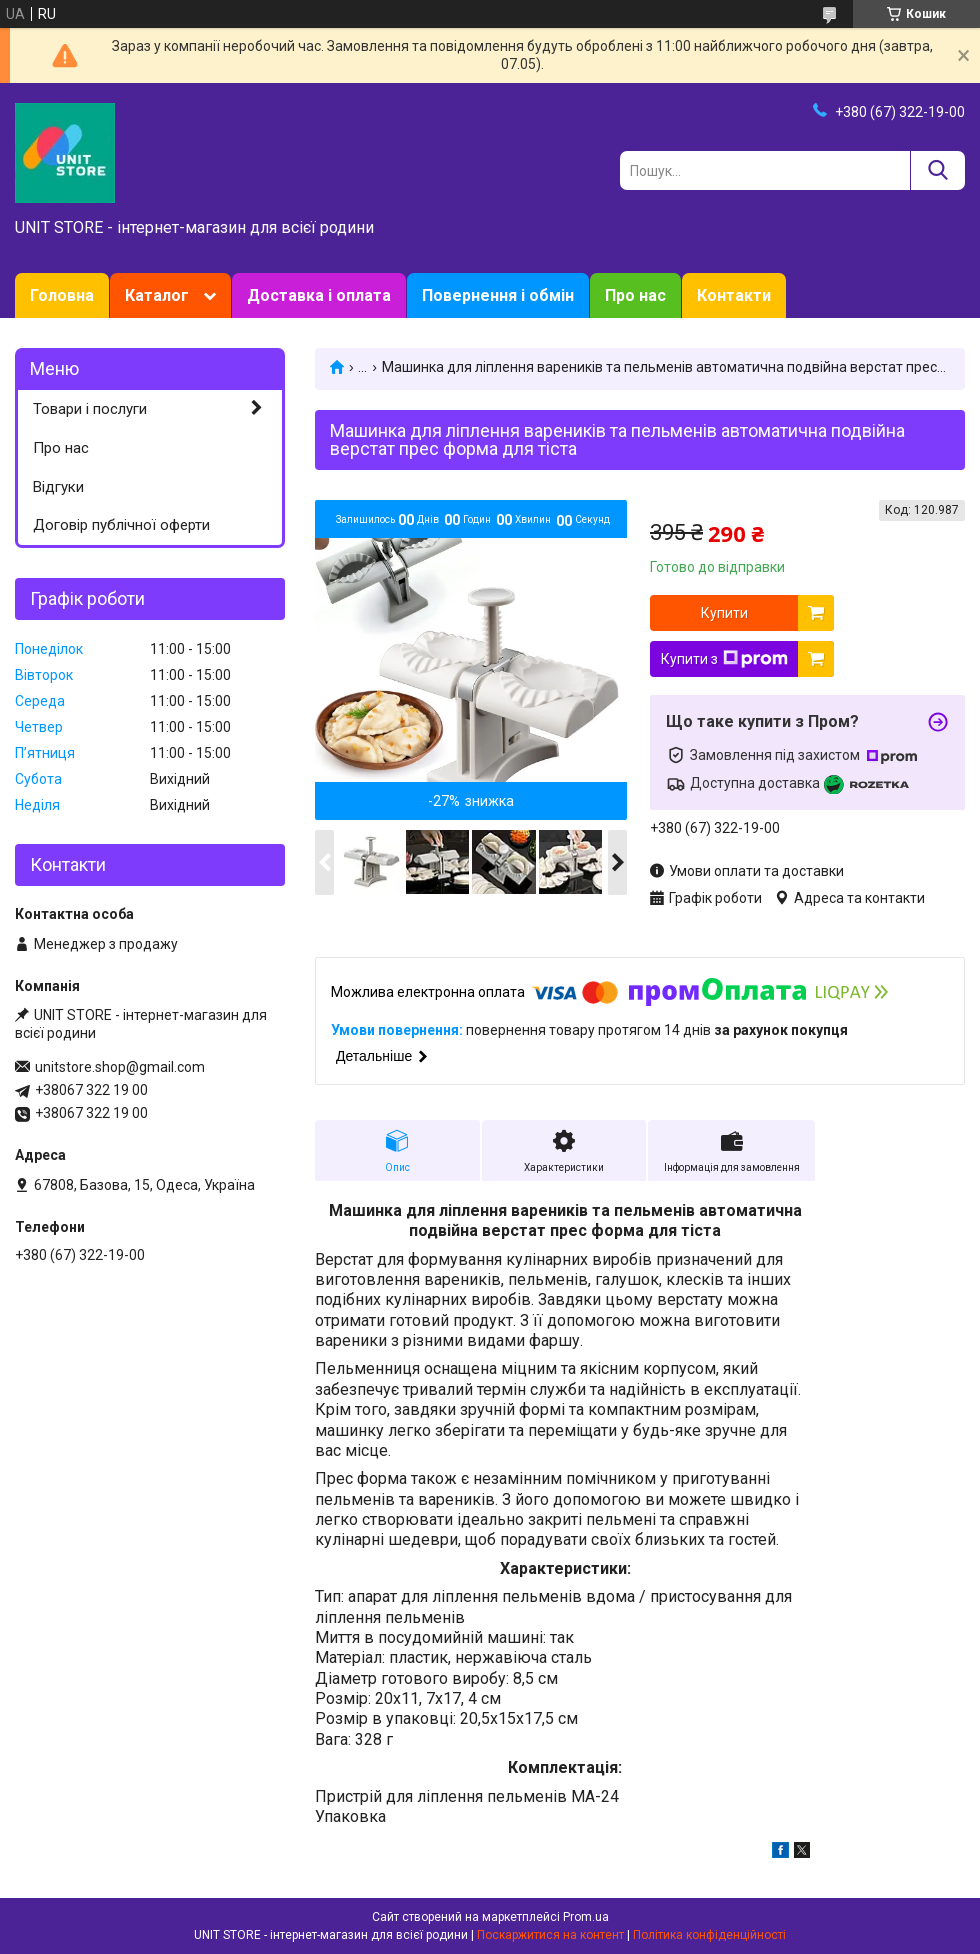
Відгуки (58, 487)
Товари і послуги (90, 409)
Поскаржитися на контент (550, 1935)
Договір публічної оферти (121, 525)
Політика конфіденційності (709, 1935)
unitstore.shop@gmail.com (120, 1067)
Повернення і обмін (498, 295)
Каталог (157, 295)
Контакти (734, 295)
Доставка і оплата (319, 295)
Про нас (635, 295)
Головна (62, 295)
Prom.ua (586, 1917)
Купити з (724, 659)
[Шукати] (937, 170)
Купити (724, 613)
